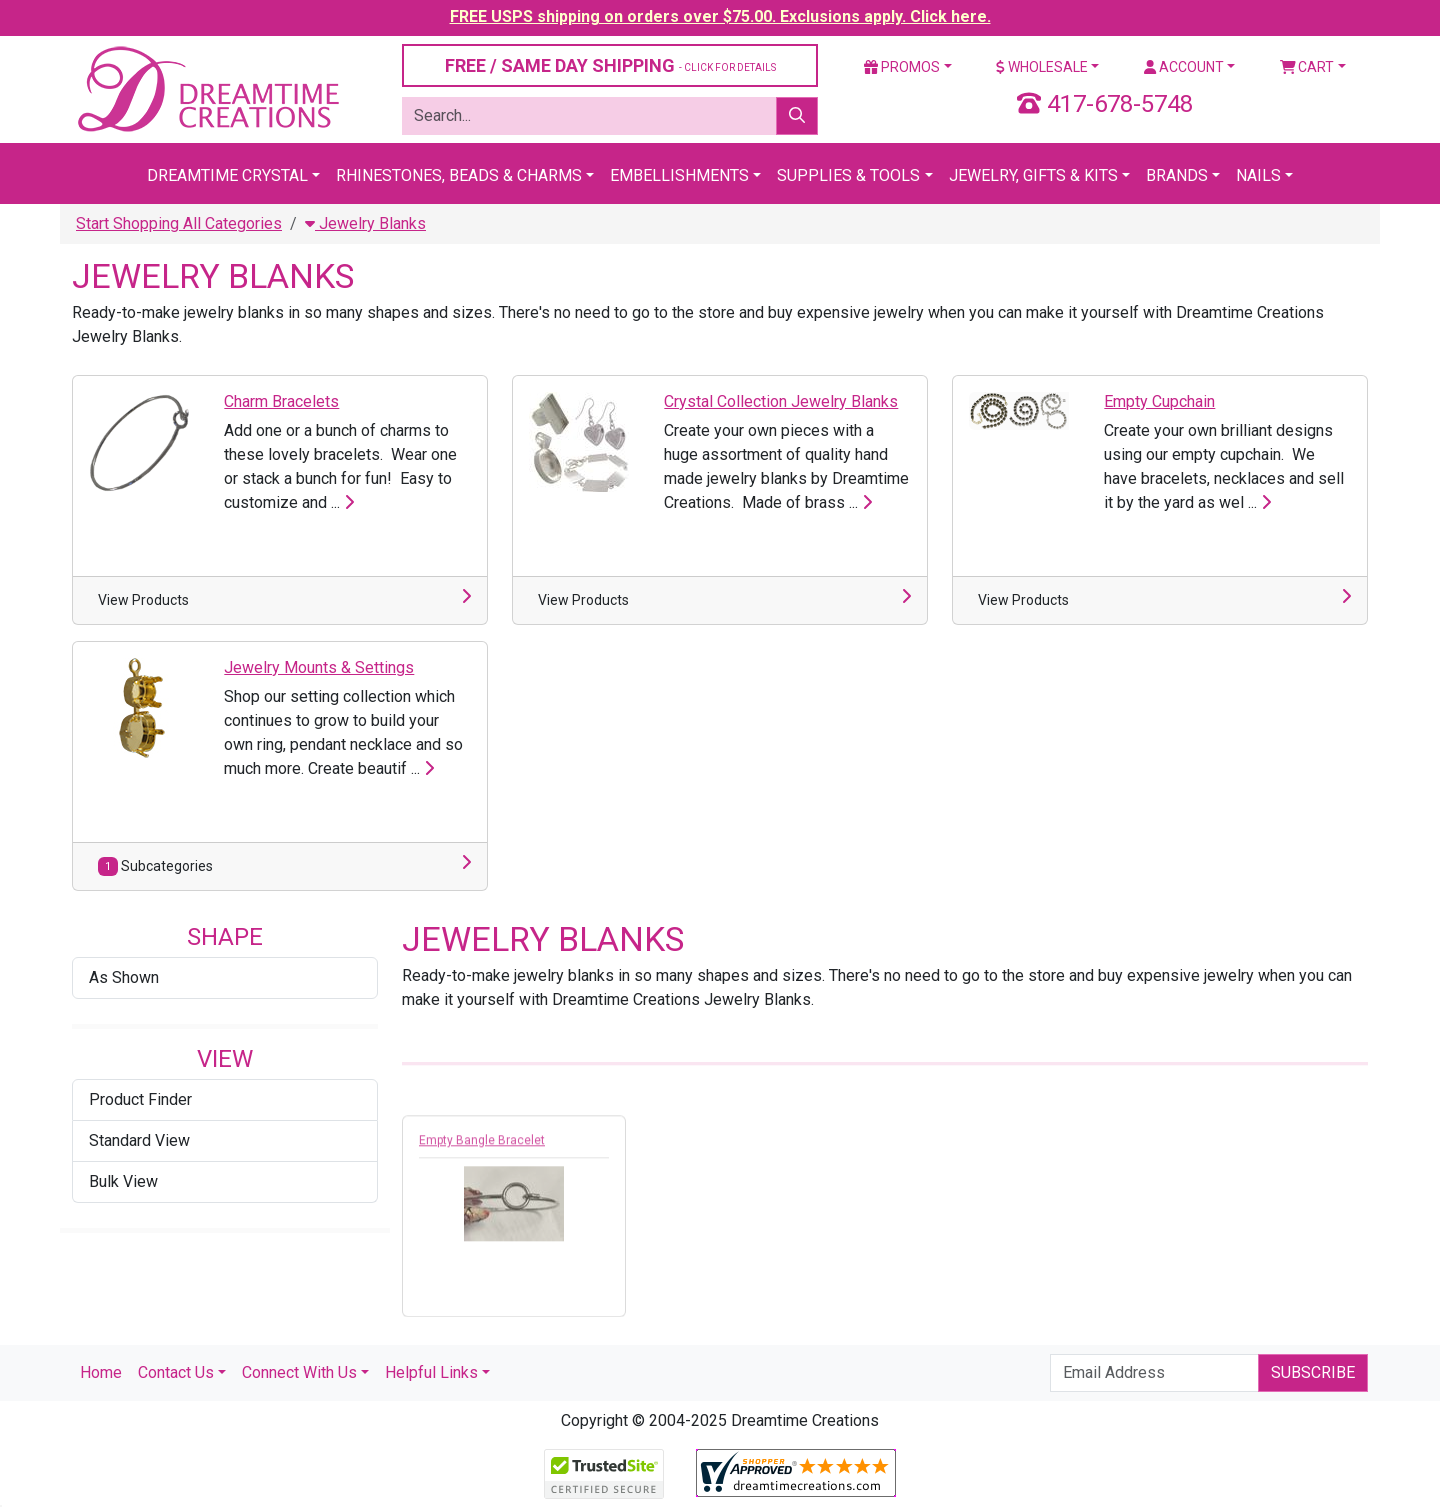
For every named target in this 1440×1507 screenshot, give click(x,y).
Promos (902, 67)
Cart (1307, 67)
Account (1184, 67)
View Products (143, 600)
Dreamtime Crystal (227, 175)
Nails (1258, 175)
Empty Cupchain (1159, 401)
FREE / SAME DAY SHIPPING (610, 65)
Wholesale (1042, 67)
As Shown (124, 977)
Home (101, 1372)
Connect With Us (299, 1372)
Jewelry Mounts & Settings (319, 667)
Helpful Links (431, 1372)
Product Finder (140, 1099)
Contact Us (176, 1372)
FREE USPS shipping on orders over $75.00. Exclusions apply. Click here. (720, 16)
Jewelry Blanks (365, 223)
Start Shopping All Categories (179, 223)
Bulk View (123, 1181)
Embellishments (679, 175)
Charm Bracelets (281, 401)
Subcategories (155, 866)
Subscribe (1313, 1372)
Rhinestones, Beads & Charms (459, 175)
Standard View (139, 1140)
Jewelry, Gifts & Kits (1033, 175)
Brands (1177, 175)
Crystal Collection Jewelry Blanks (781, 401)
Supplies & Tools (848, 175)
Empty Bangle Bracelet (482, 1145)
